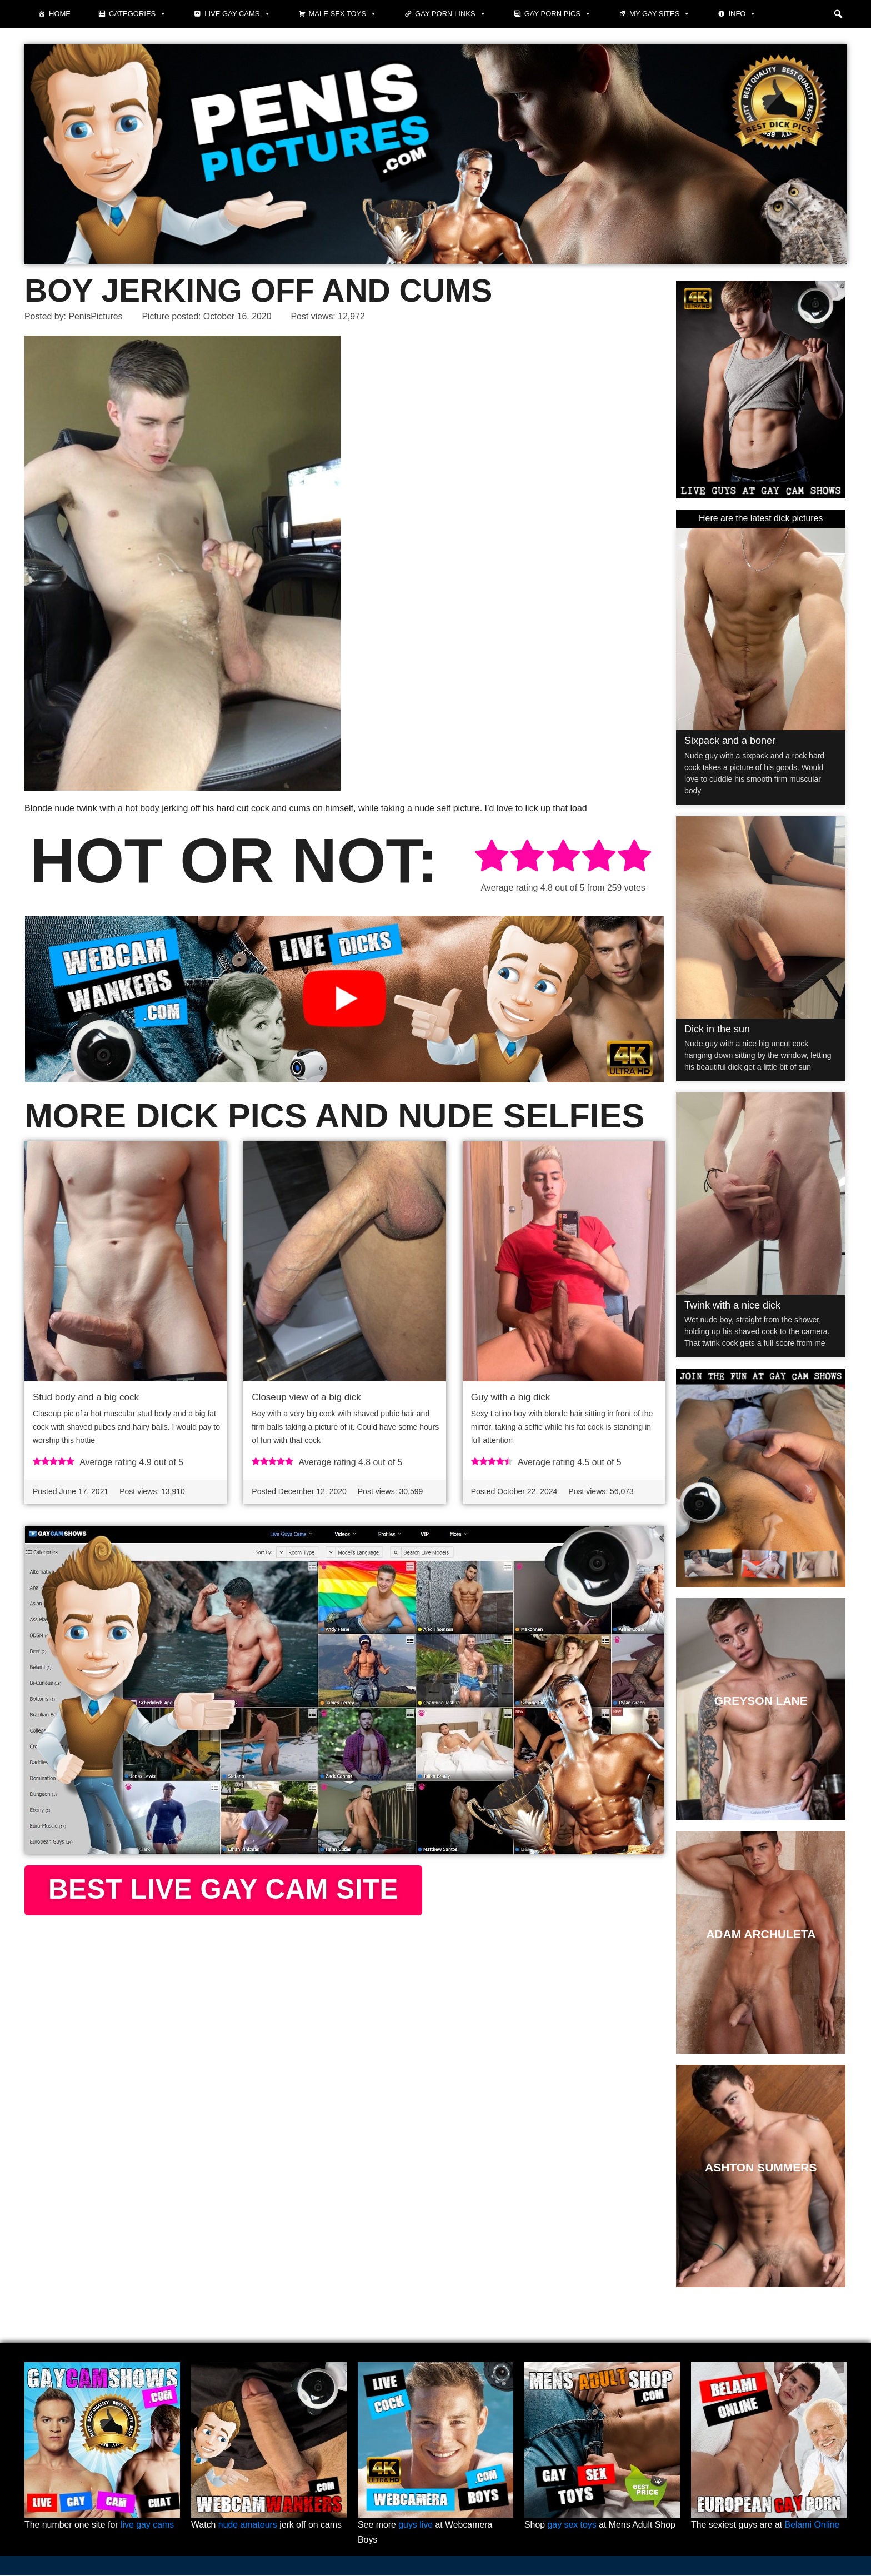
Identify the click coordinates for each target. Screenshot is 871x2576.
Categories (137, 14)
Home (60, 13)
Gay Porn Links (450, 14)
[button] (838, 14)
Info (742, 14)
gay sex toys (572, 2525)
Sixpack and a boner (729, 741)
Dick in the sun (717, 1029)
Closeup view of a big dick (306, 1397)
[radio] (491, 857)
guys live (416, 2525)
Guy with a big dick (510, 1397)
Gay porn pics (557, 14)
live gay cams (148, 2525)
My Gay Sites (659, 14)
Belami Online (813, 2525)
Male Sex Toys (343, 14)
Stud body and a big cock (86, 1397)
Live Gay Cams (237, 14)
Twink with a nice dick (732, 1305)
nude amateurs (248, 2525)
